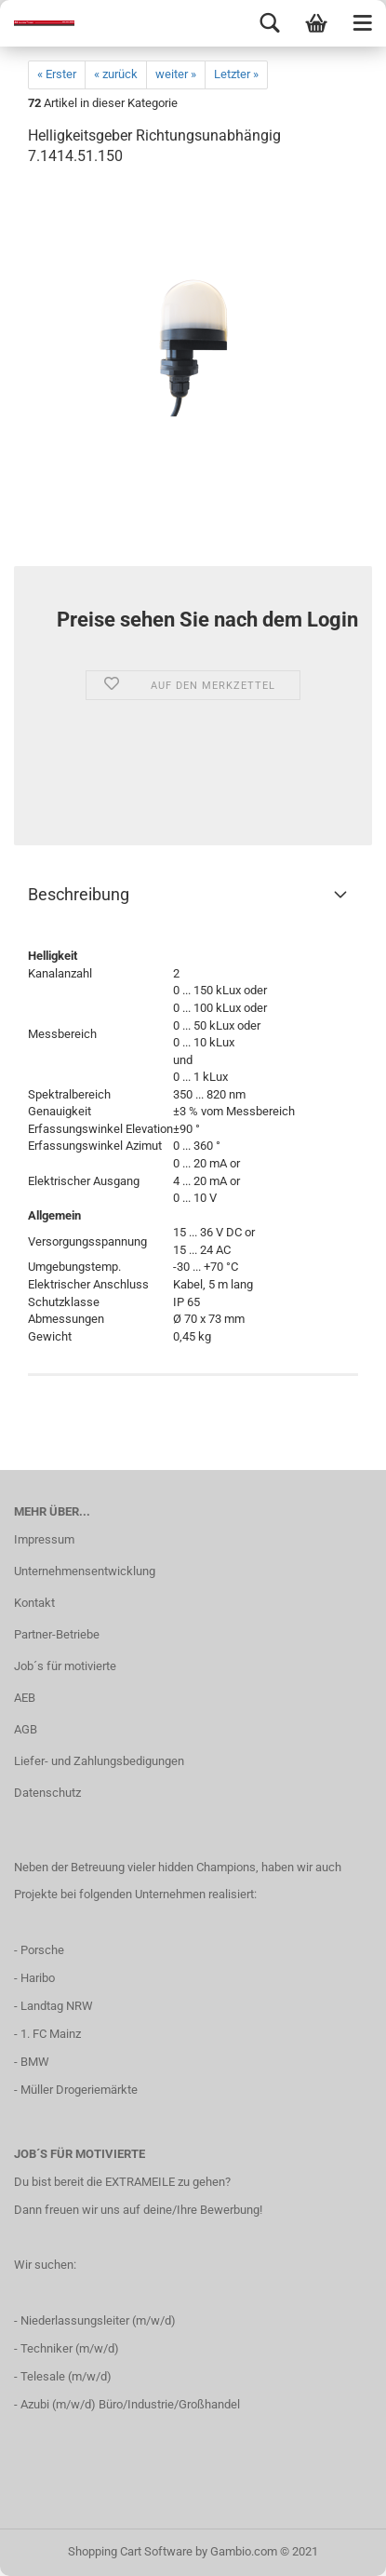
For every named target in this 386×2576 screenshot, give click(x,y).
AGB (25, 1729)
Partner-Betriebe (57, 1634)
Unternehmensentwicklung (84, 1571)
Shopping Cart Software (130, 2551)
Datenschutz (47, 1793)
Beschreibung (78, 894)
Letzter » (236, 74)
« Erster (56, 74)
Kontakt (34, 1603)
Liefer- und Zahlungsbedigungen (99, 1761)
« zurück (116, 74)
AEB (24, 1698)
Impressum (44, 1539)
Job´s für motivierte (65, 1666)
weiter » (175, 74)
